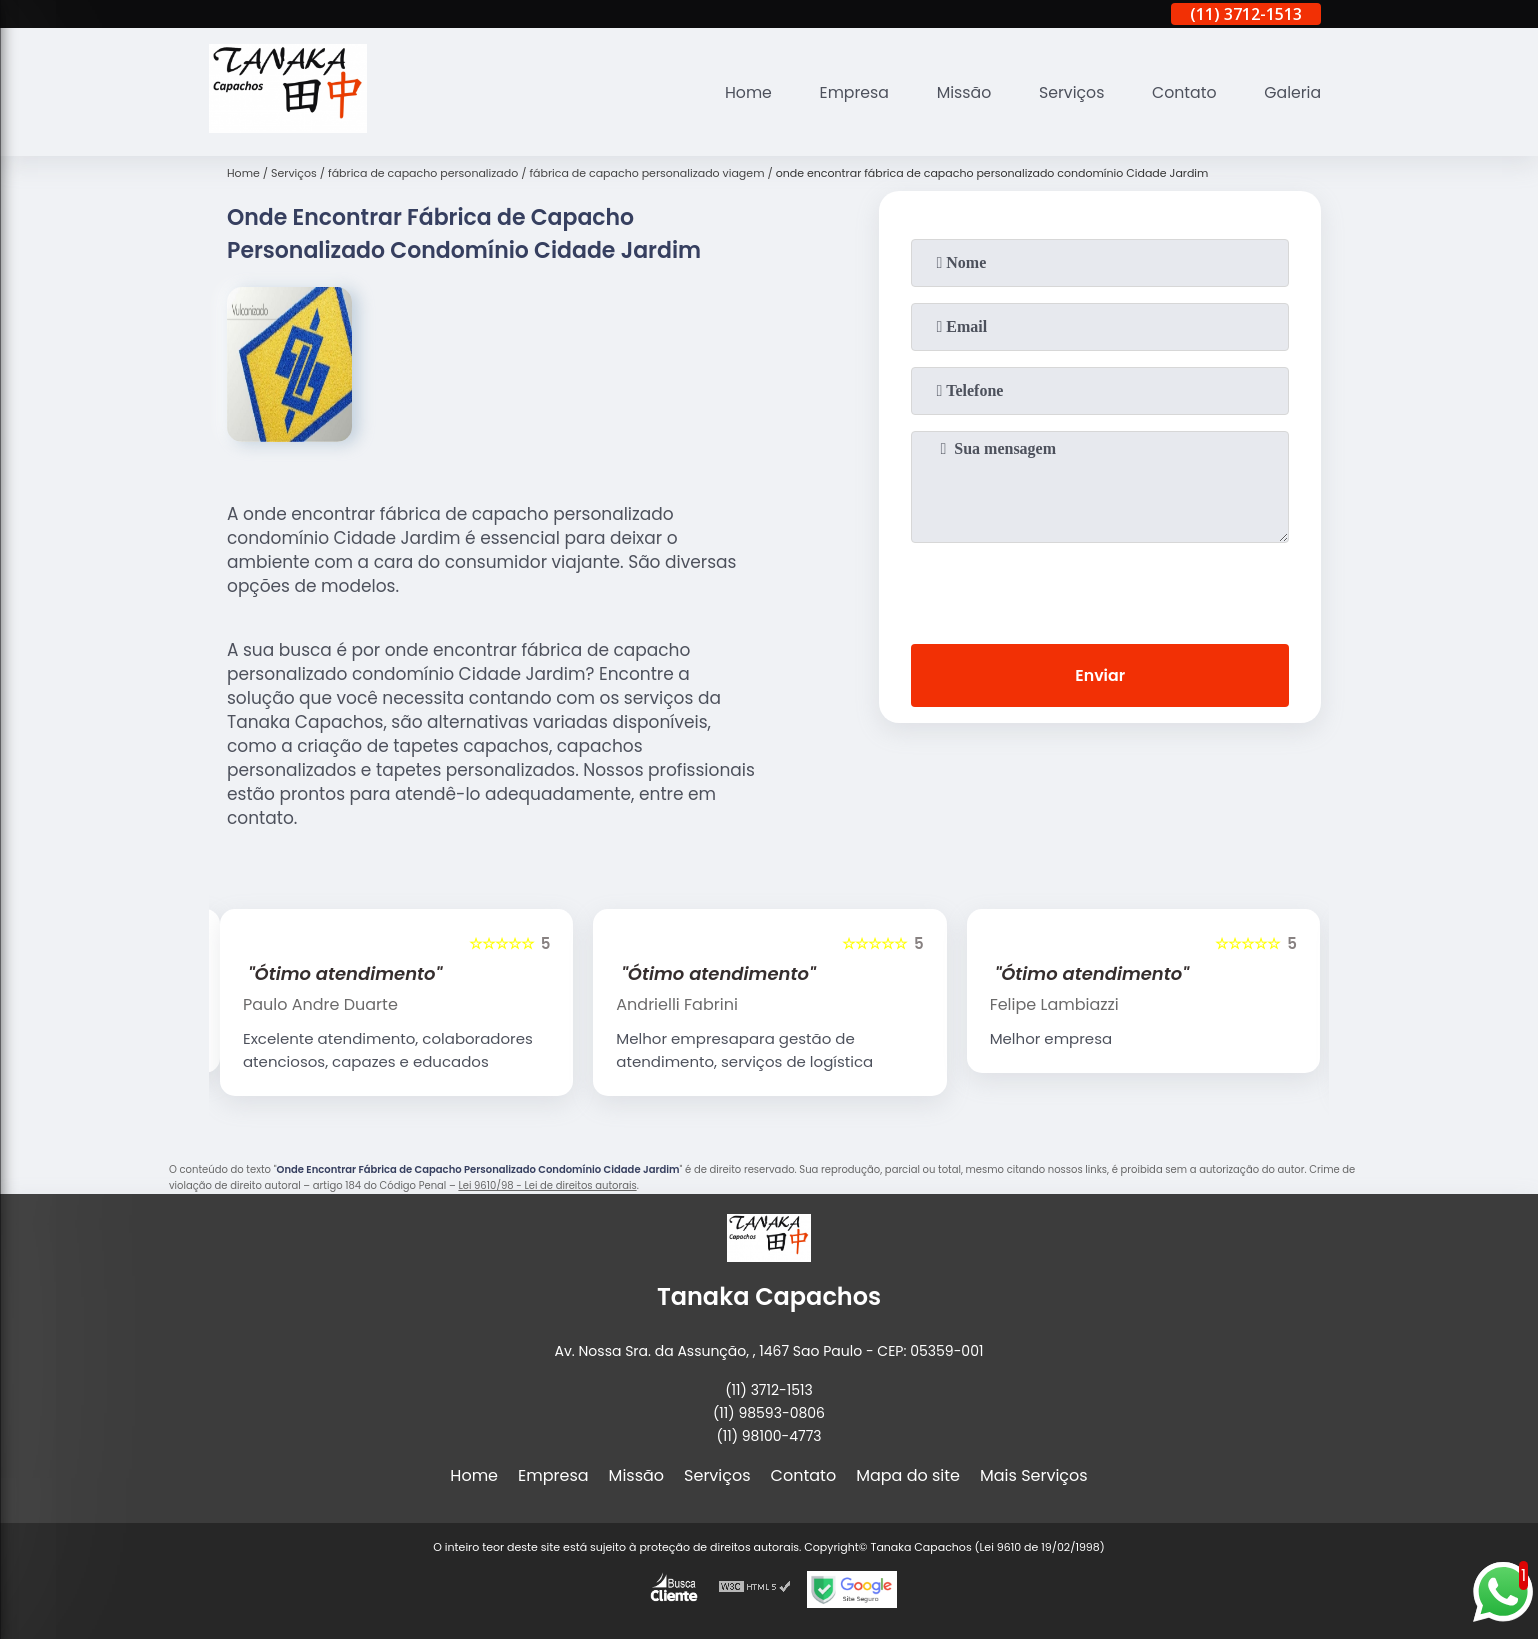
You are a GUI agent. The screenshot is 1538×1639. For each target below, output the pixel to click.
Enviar (1100, 675)
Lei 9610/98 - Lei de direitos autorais (547, 1185)
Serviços (1068, 92)
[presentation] (1100, 589)
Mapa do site (908, 1475)
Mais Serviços (1034, 1475)
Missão (959, 92)
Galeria (1292, 92)
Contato (1183, 92)
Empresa (848, 92)
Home (741, 92)
